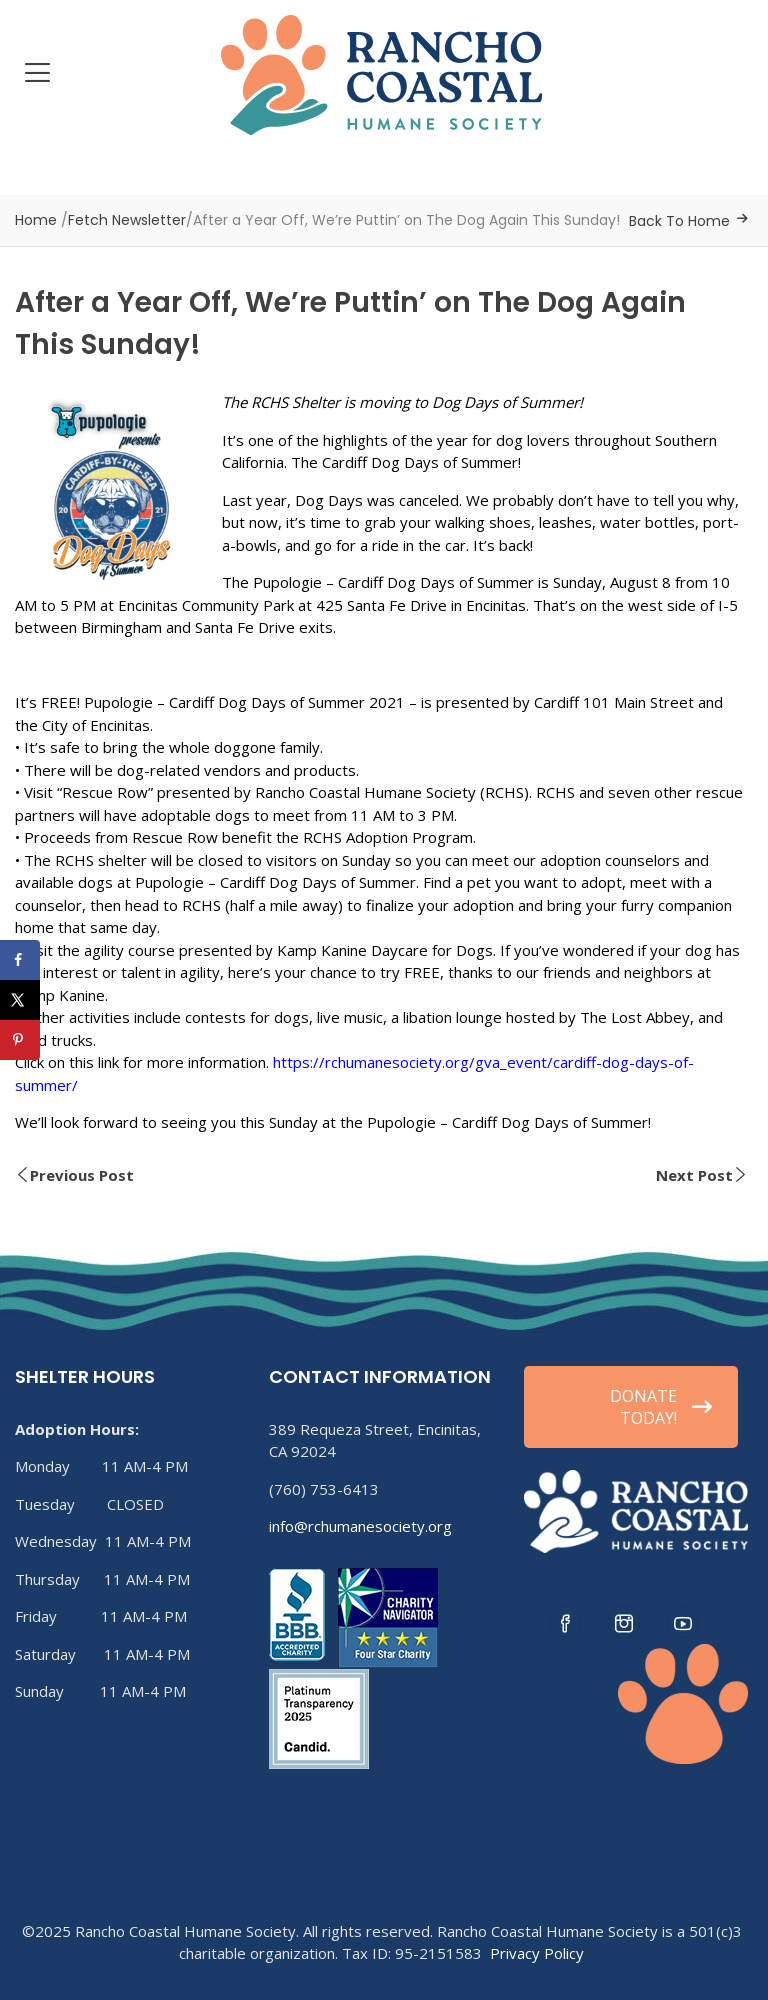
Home (36, 220)
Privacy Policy (537, 1953)
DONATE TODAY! (661, 1407)
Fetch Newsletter (127, 220)
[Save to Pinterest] (20, 1040)
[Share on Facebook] (20, 960)
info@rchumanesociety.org (360, 1526)
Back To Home (679, 221)
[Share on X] (20, 1000)
